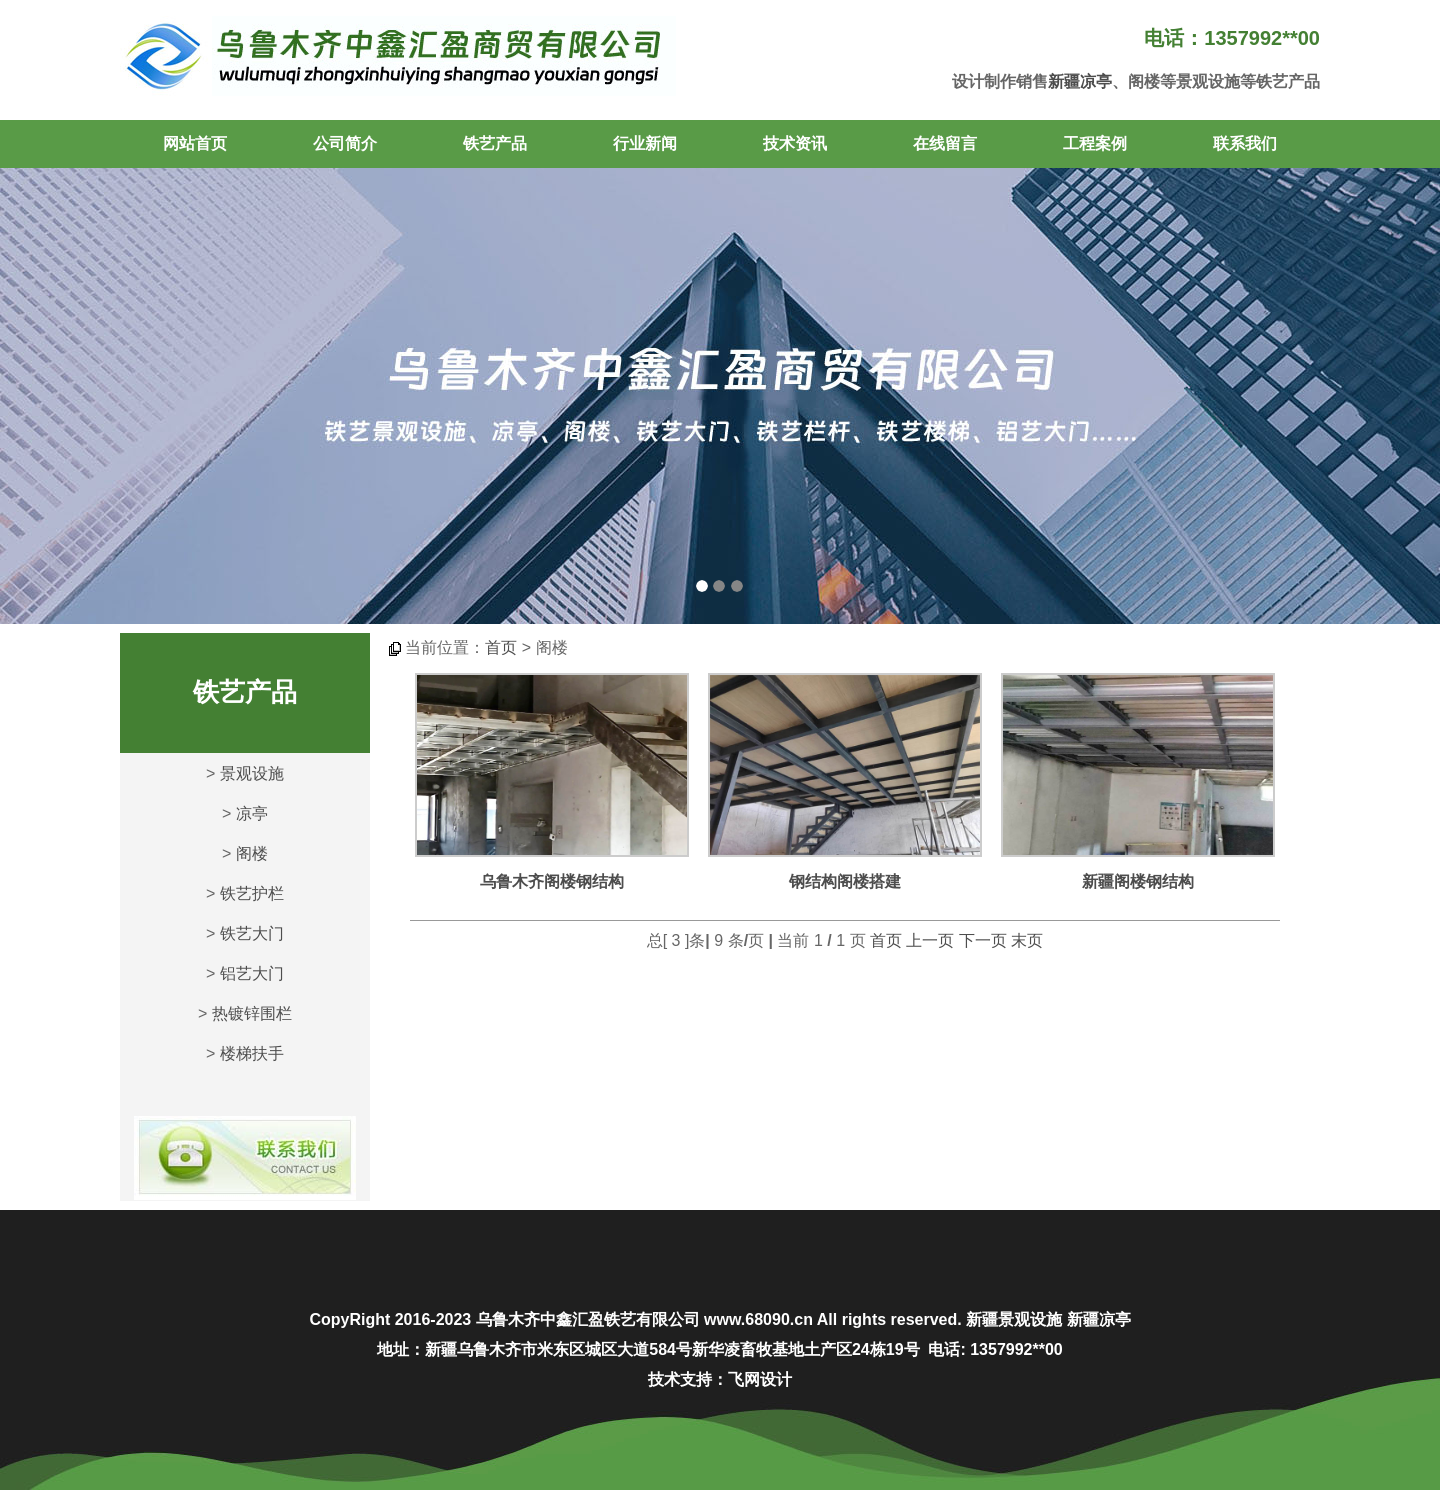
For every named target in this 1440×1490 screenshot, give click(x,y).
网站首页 (195, 143)
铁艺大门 (252, 933)
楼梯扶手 (252, 1053)
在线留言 (945, 143)
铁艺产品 (495, 143)
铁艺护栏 (252, 893)
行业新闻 (645, 143)
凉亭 (252, 813)
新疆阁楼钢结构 (1138, 881)
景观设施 (252, 773)
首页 (501, 647)
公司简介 (345, 143)
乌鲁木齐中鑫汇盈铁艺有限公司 (588, 1319)
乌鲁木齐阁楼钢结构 (552, 881)
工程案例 (1095, 143)
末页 (1027, 940)
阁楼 (252, 853)
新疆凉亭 (1080, 81)
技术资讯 (795, 143)
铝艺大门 (252, 973)
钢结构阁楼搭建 (845, 881)
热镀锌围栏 (252, 1013)
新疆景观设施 (1014, 1319)
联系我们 (1245, 143)
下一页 (983, 940)
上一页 (930, 940)
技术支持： (688, 1379)
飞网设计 (760, 1379)
